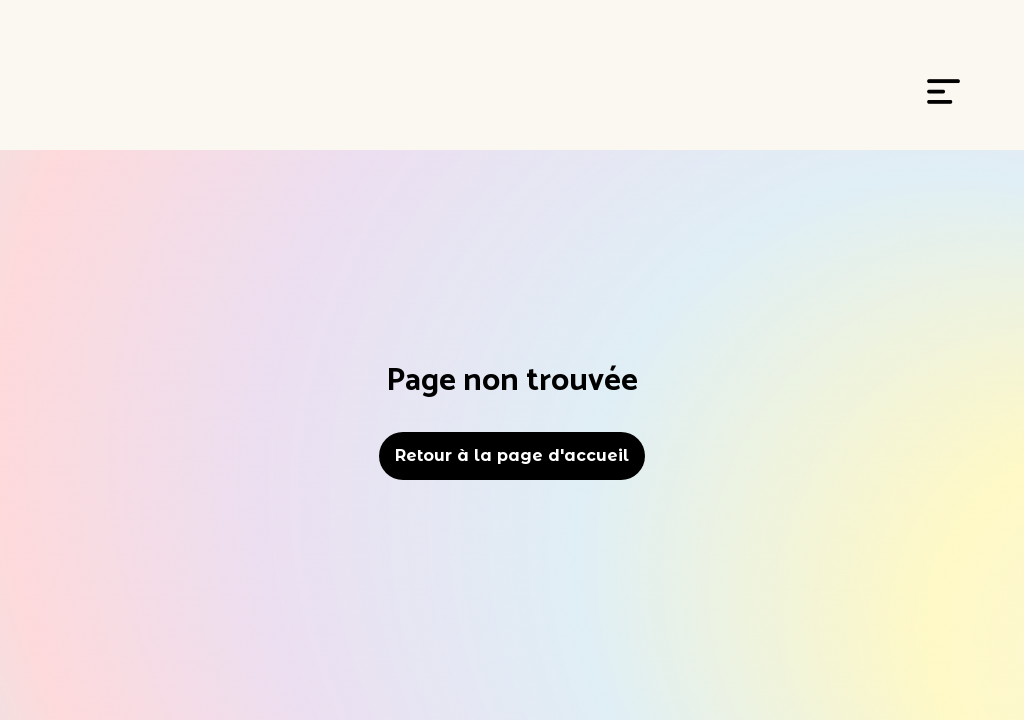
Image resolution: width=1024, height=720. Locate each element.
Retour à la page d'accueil (512, 455)
